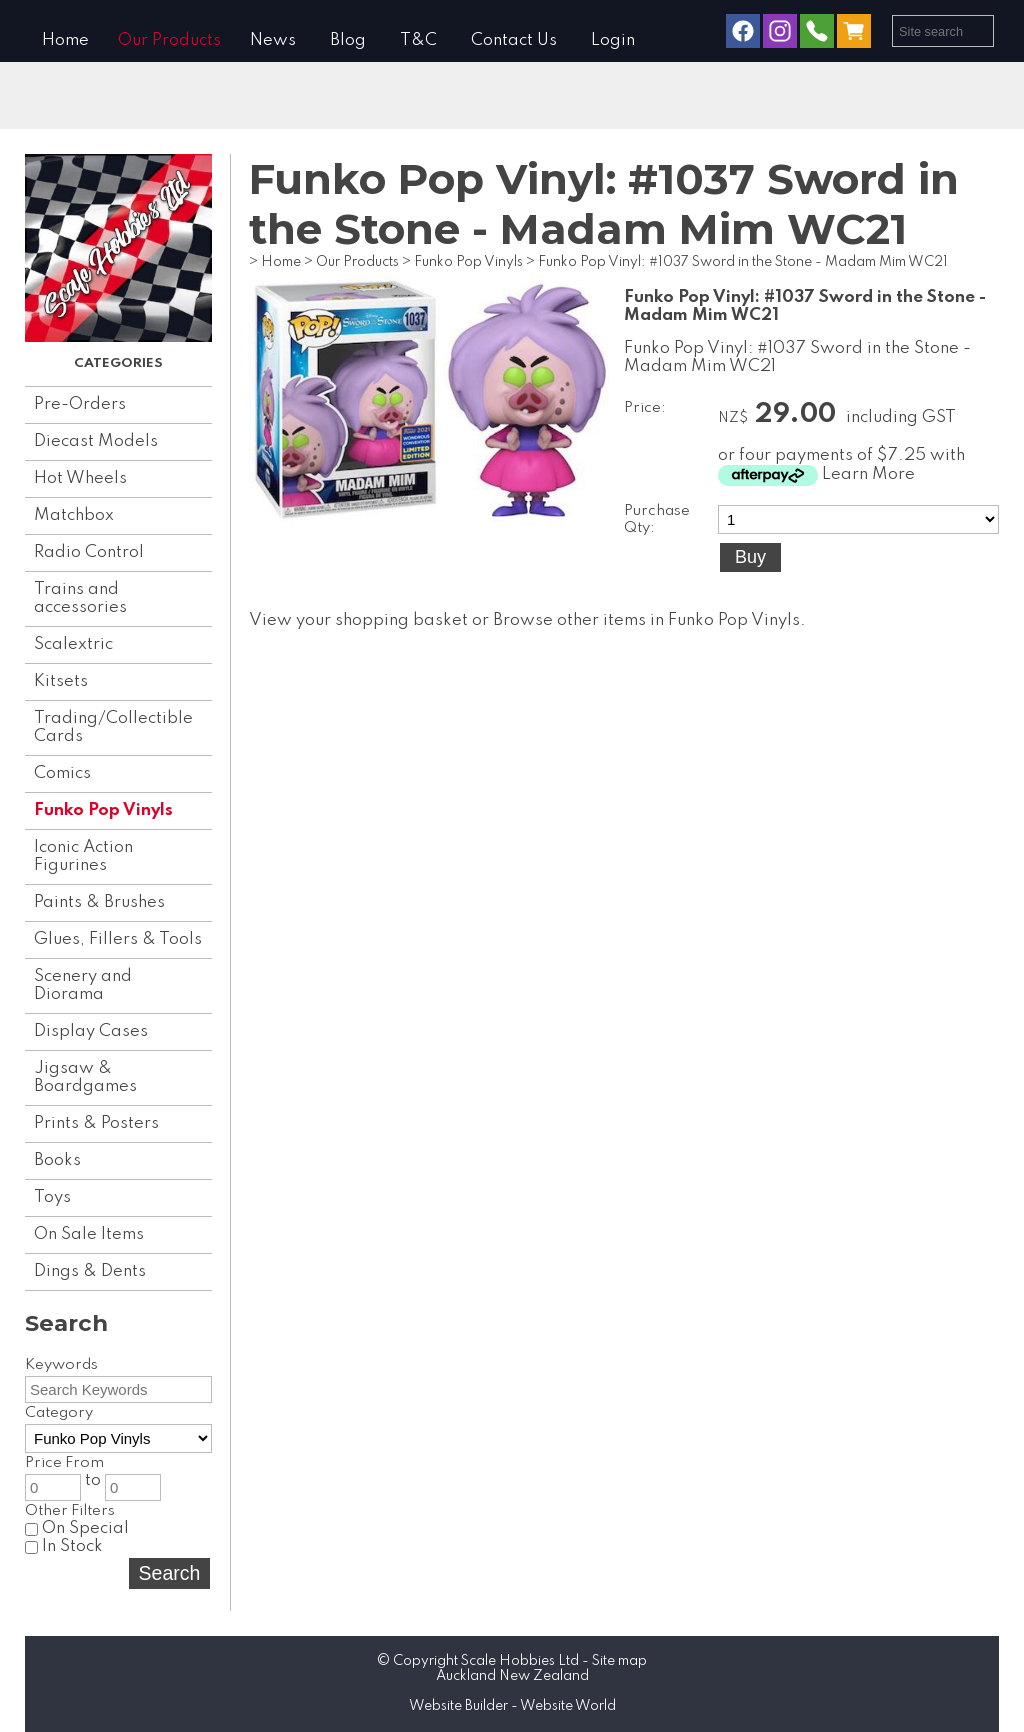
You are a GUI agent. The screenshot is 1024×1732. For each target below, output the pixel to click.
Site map (619, 1661)
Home (65, 40)
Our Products (169, 40)
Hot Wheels (80, 478)
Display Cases (91, 1031)
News (273, 40)
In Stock (64, 1546)
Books (57, 1160)
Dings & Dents (90, 1271)
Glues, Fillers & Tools (118, 939)
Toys (52, 1197)
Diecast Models (96, 441)
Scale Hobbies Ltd (520, 1661)
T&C (418, 40)
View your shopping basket (358, 620)
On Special (77, 1528)
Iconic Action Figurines (83, 856)
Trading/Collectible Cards (113, 727)
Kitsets (61, 681)
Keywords (61, 1365)
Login (613, 40)
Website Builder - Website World (512, 1706)
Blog (348, 40)
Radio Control (89, 552)
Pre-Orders (80, 404)
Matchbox (74, 515)
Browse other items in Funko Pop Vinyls (646, 620)
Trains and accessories (80, 598)
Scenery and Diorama (83, 985)
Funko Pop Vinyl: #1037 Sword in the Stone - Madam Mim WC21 (743, 262)
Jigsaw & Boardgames (85, 1077)
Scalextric (73, 644)
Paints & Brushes (99, 902)
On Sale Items (89, 1234)
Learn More (868, 474)
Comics (62, 773)
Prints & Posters (96, 1123)
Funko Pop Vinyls (103, 810)
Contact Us (514, 40)
